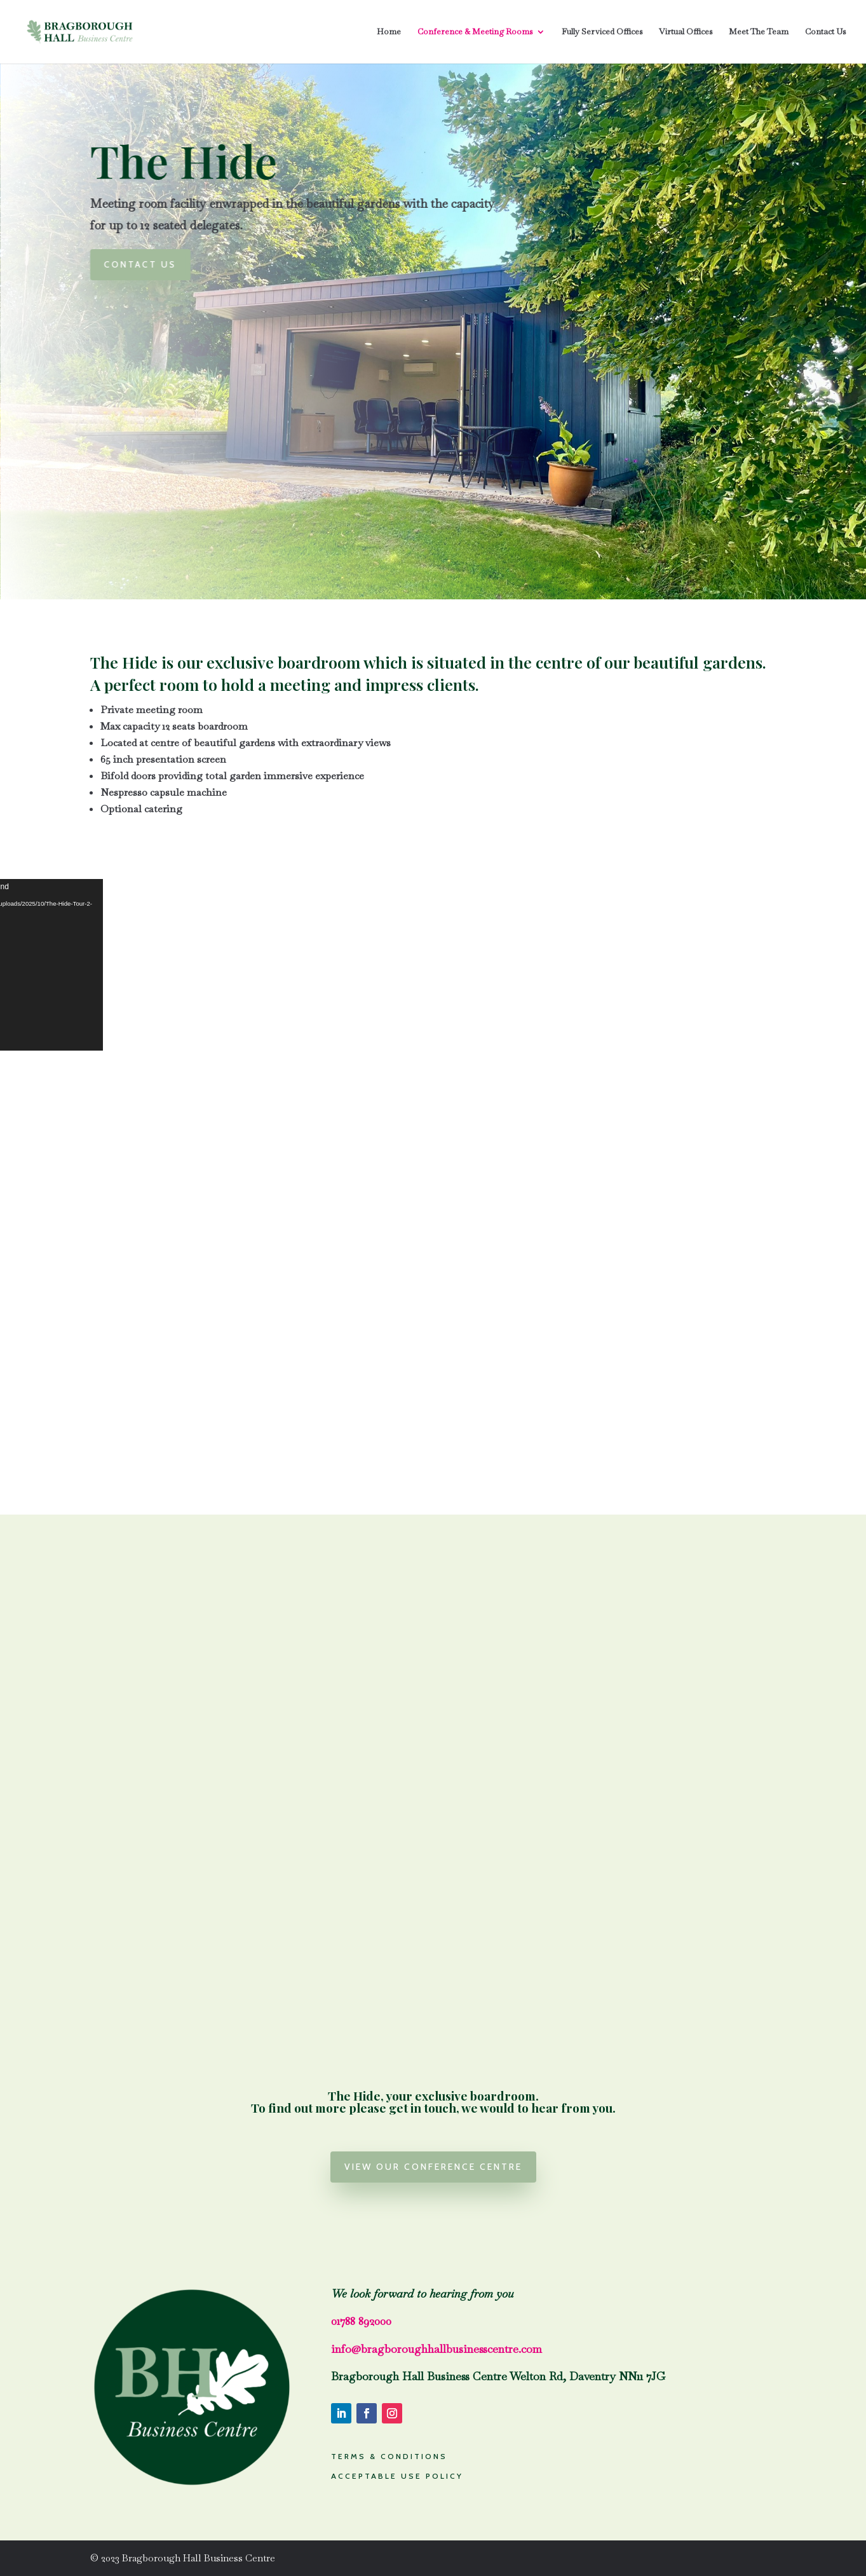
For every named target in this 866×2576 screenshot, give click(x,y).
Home (389, 32)
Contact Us (825, 32)
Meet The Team (758, 32)
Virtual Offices (685, 32)
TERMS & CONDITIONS (389, 2456)
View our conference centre (433, 2166)
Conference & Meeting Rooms (474, 32)
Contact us (147, 264)
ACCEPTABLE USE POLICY (397, 2476)
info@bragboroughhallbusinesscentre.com (436, 2348)
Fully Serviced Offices (602, 32)
